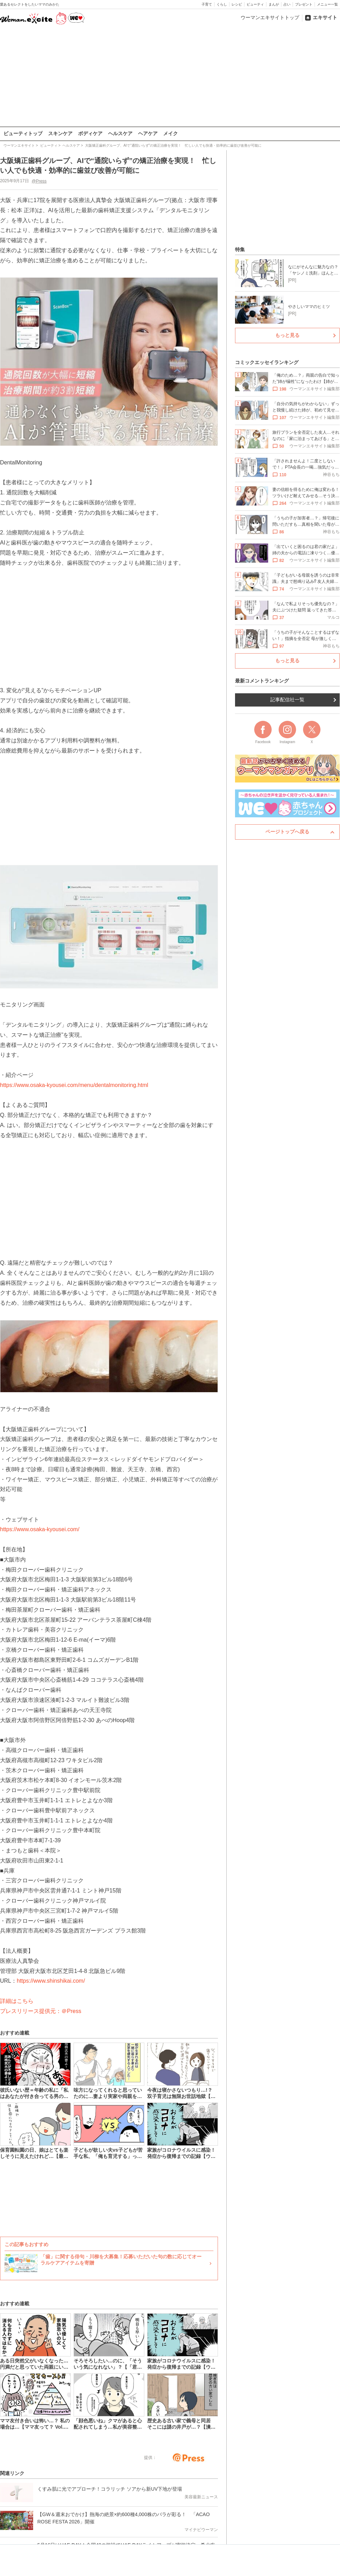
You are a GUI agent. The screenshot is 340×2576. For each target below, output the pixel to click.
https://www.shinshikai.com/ (51, 1981)
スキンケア (60, 133)
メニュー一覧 (327, 4)
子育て (207, 4)
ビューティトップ (23, 133)
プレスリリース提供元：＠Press (40, 2011)
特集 (240, 249)
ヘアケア (148, 133)
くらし (222, 4)
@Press (39, 180)
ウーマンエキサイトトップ (270, 17)
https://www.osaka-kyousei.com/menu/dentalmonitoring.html (74, 1085)
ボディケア (90, 133)
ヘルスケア (120, 133)
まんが (274, 4)
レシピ (237, 4)
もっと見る (287, 335)
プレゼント (303, 4)
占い (287, 4)
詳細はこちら (16, 2001)
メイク (170, 133)
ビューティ (255, 4)
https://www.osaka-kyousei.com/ (40, 1529)
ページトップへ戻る (287, 831)
